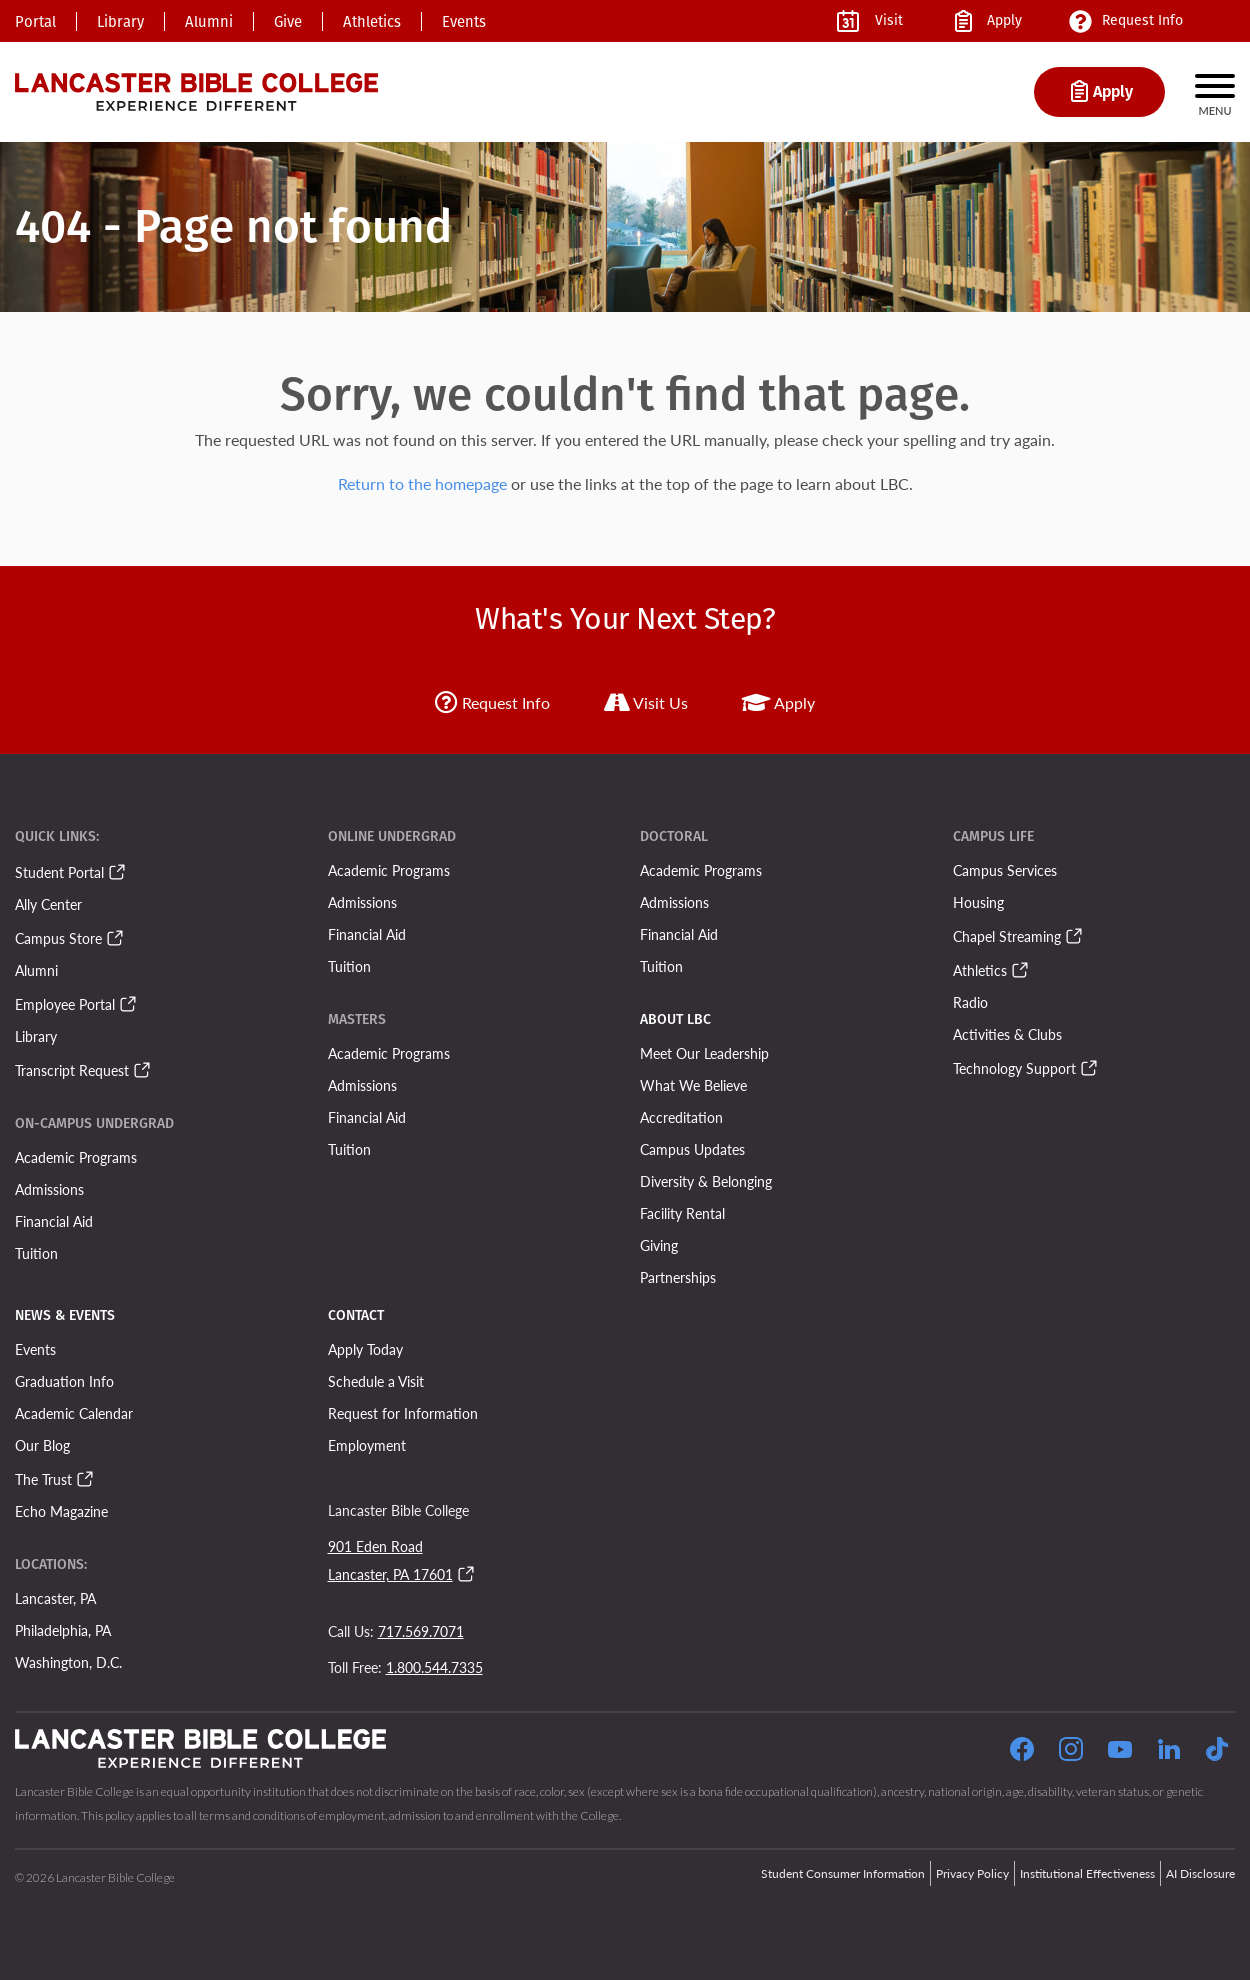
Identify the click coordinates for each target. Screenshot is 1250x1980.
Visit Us (646, 702)
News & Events (65, 1315)
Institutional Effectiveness (1087, 1873)
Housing (978, 902)
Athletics (372, 22)
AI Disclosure (1200, 1873)
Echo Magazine (61, 1511)
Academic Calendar (74, 1413)
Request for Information (403, 1413)
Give (288, 22)
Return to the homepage (422, 483)
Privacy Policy (972, 1873)
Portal (35, 22)
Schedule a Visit (376, 1381)
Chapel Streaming (1007, 936)
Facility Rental (682, 1213)
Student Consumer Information (843, 1873)
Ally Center (48, 904)
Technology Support (1014, 1068)
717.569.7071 (421, 1631)
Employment (367, 1445)
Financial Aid (54, 1221)
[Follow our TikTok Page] (1217, 1752)
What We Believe (693, 1085)
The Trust (43, 1479)
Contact (356, 1315)
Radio (970, 1002)
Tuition (36, 1253)
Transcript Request (72, 1070)
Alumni (209, 22)
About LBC (675, 1019)
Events (464, 22)
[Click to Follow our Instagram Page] (1071, 1752)
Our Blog (42, 1445)
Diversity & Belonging (706, 1181)
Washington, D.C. (68, 1662)
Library (120, 22)
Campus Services (1005, 870)
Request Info (492, 702)
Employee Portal (65, 1004)
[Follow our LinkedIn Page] (1169, 1752)
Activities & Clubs (1007, 1034)
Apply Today (365, 1349)
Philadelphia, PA (63, 1630)
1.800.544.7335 (434, 1667)
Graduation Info (64, 1381)
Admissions (49, 1189)
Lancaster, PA (55, 1598)
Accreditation (681, 1117)
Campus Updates (692, 1149)
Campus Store (58, 938)
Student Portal (59, 872)
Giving (659, 1245)
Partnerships (678, 1277)
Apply (778, 702)
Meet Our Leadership (704, 1053)
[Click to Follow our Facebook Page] (1022, 1752)
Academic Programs (76, 1157)
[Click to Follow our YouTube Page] (1120, 1752)
